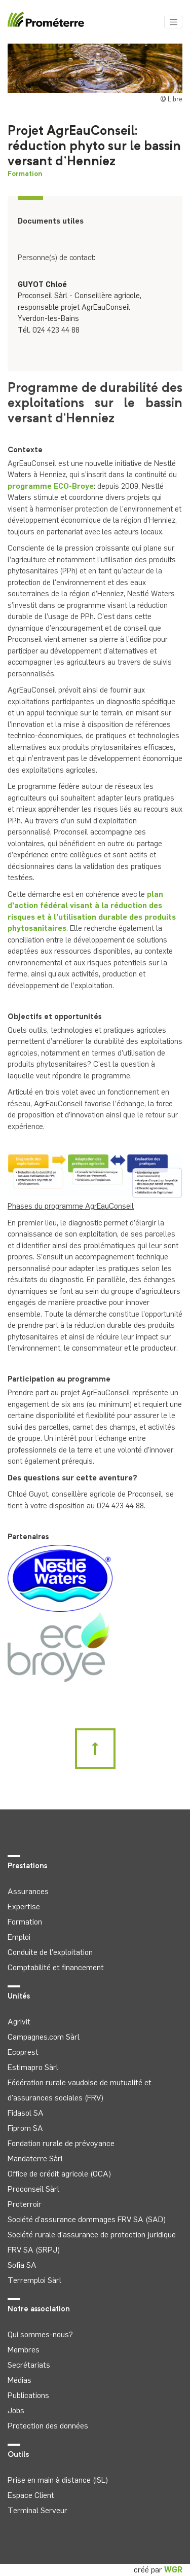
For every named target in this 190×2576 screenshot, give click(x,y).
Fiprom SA (25, 2128)
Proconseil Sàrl (33, 2189)
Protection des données (48, 2425)
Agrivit (19, 2021)
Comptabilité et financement (56, 1967)
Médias (19, 2380)
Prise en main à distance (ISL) (58, 2480)
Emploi (19, 1937)
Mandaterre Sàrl (35, 2158)
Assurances (28, 1891)
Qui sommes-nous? (40, 2334)
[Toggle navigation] (173, 22)
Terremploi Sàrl (34, 2280)
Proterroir (25, 2204)
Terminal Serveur (37, 2510)
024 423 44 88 (56, 330)
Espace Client (31, 2495)
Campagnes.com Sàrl (44, 2037)
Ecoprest (23, 2052)
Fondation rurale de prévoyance (61, 2143)
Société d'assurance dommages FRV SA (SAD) (87, 2219)
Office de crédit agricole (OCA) (59, 2174)
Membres (24, 2349)
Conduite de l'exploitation (50, 1952)
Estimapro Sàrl (33, 2067)
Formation (25, 173)
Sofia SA (22, 2265)
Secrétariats (29, 2365)
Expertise (24, 1906)
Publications (28, 2395)
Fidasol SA (26, 2113)
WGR (173, 2569)
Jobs (16, 2410)
